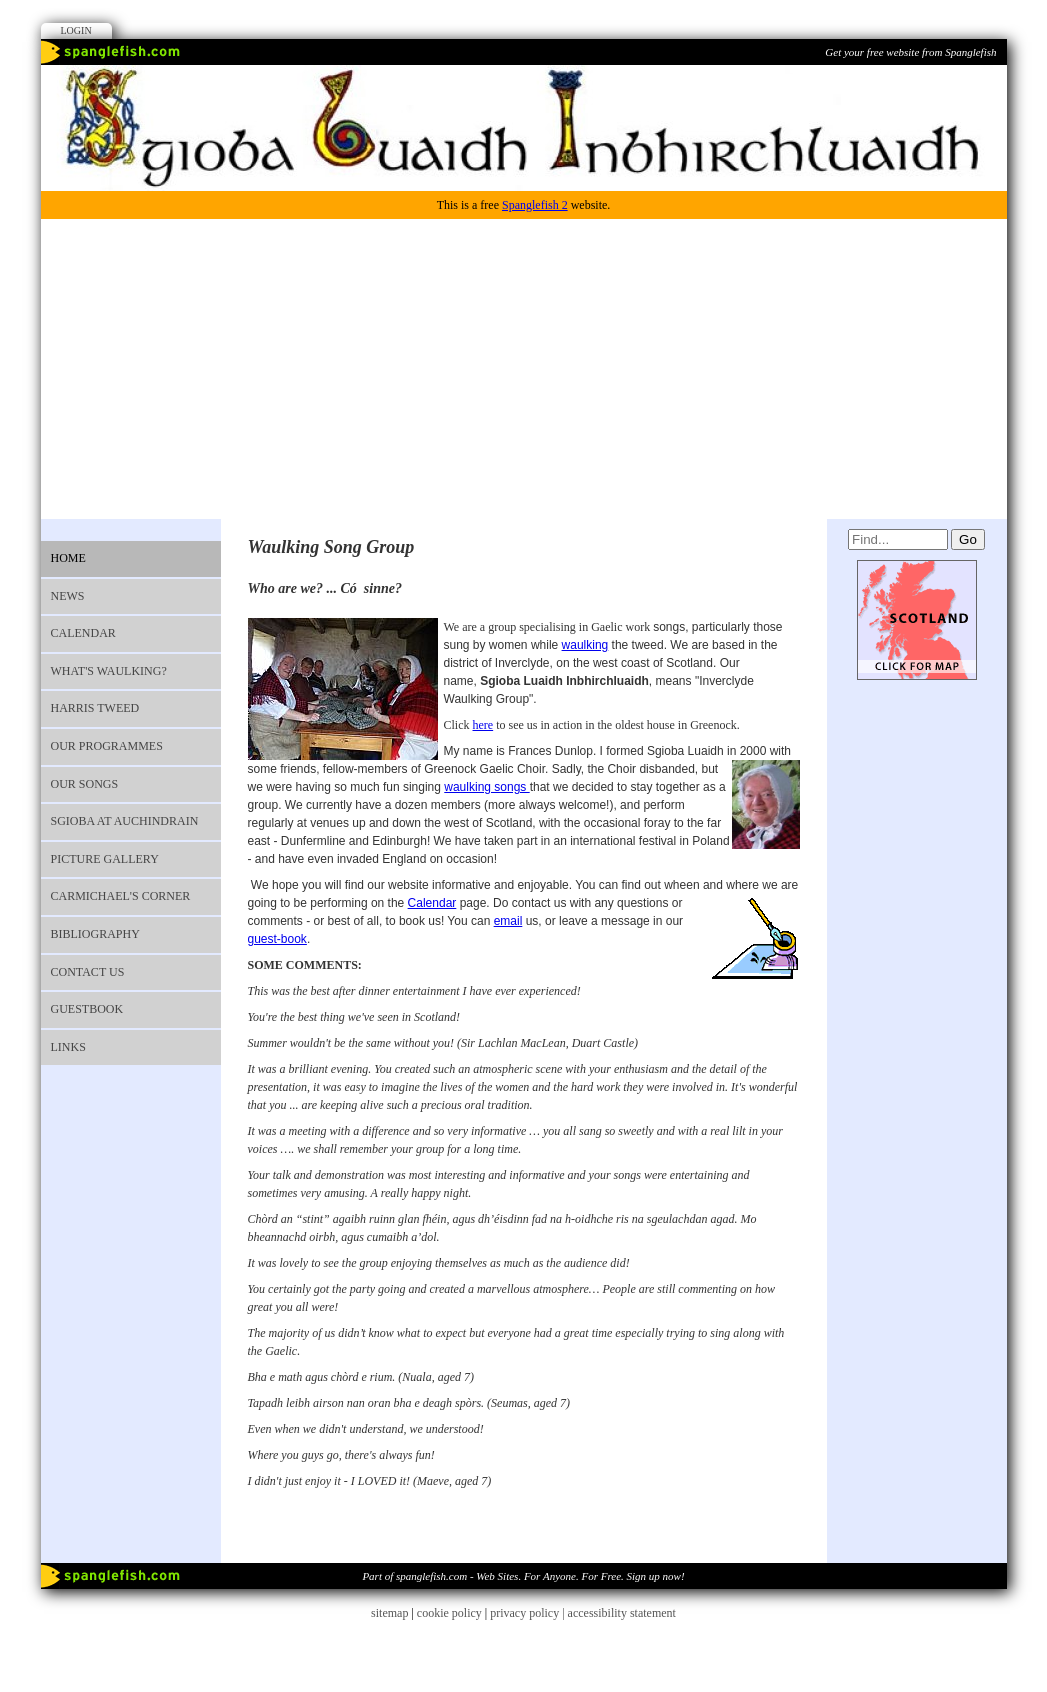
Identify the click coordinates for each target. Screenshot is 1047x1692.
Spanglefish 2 (535, 205)
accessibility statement (622, 1613)
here (483, 725)
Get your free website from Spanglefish (910, 52)
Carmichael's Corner (121, 896)
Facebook (924, 85)
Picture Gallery (105, 859)
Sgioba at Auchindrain (125, 821)
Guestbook (87, 1009)
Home (68, 558)
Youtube (961, 85)
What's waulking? (109, 671)
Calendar (83, 633)
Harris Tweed (95, 708)
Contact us (88, 972)
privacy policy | (528, 1613)
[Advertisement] (524, 369)
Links (68, 1047)
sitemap (389, 1613)
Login (76, 30)
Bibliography (95, 934)
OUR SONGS (85, 784)
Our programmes (107, 746)
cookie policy (449, 1613)
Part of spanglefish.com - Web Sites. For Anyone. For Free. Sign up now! (523, 1576)
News (68, 596)
